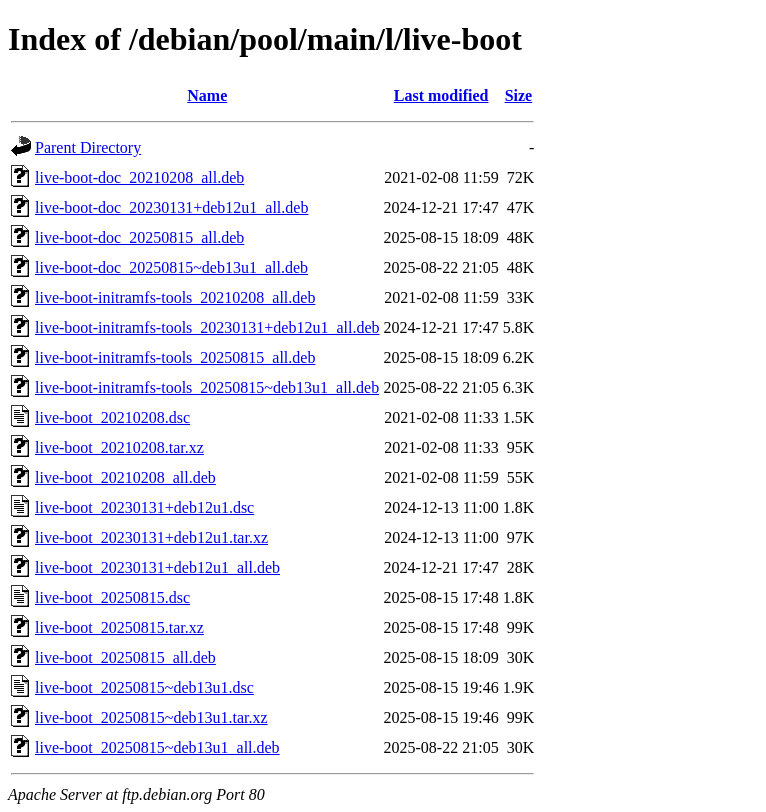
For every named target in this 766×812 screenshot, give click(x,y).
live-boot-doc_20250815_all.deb (139, 237)
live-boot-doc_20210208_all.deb (139, 177)
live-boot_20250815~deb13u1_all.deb (157, 747)
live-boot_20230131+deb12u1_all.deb (157, 567)
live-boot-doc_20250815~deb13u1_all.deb (171, 267)
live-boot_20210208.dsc (112, 417)
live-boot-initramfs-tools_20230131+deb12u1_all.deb (207, 327)
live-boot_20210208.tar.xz (119, 447)
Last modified (441, 95)
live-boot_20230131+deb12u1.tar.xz (151, 537)
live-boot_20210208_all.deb (125, 477)
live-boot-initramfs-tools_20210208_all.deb (175, 297)
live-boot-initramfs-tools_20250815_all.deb (175, 357)
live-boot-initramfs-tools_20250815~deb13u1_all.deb (207, 387)
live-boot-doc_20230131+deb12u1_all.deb (171, 207)
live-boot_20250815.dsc (112, 597)
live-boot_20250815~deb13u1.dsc (144, 687)
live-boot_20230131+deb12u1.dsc (144, 507)
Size (519, 95)
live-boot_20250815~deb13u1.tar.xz (151, 717)
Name (207, 95)
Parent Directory (88, 147)
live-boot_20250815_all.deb (125, 657)
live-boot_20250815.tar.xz (119, 627)
